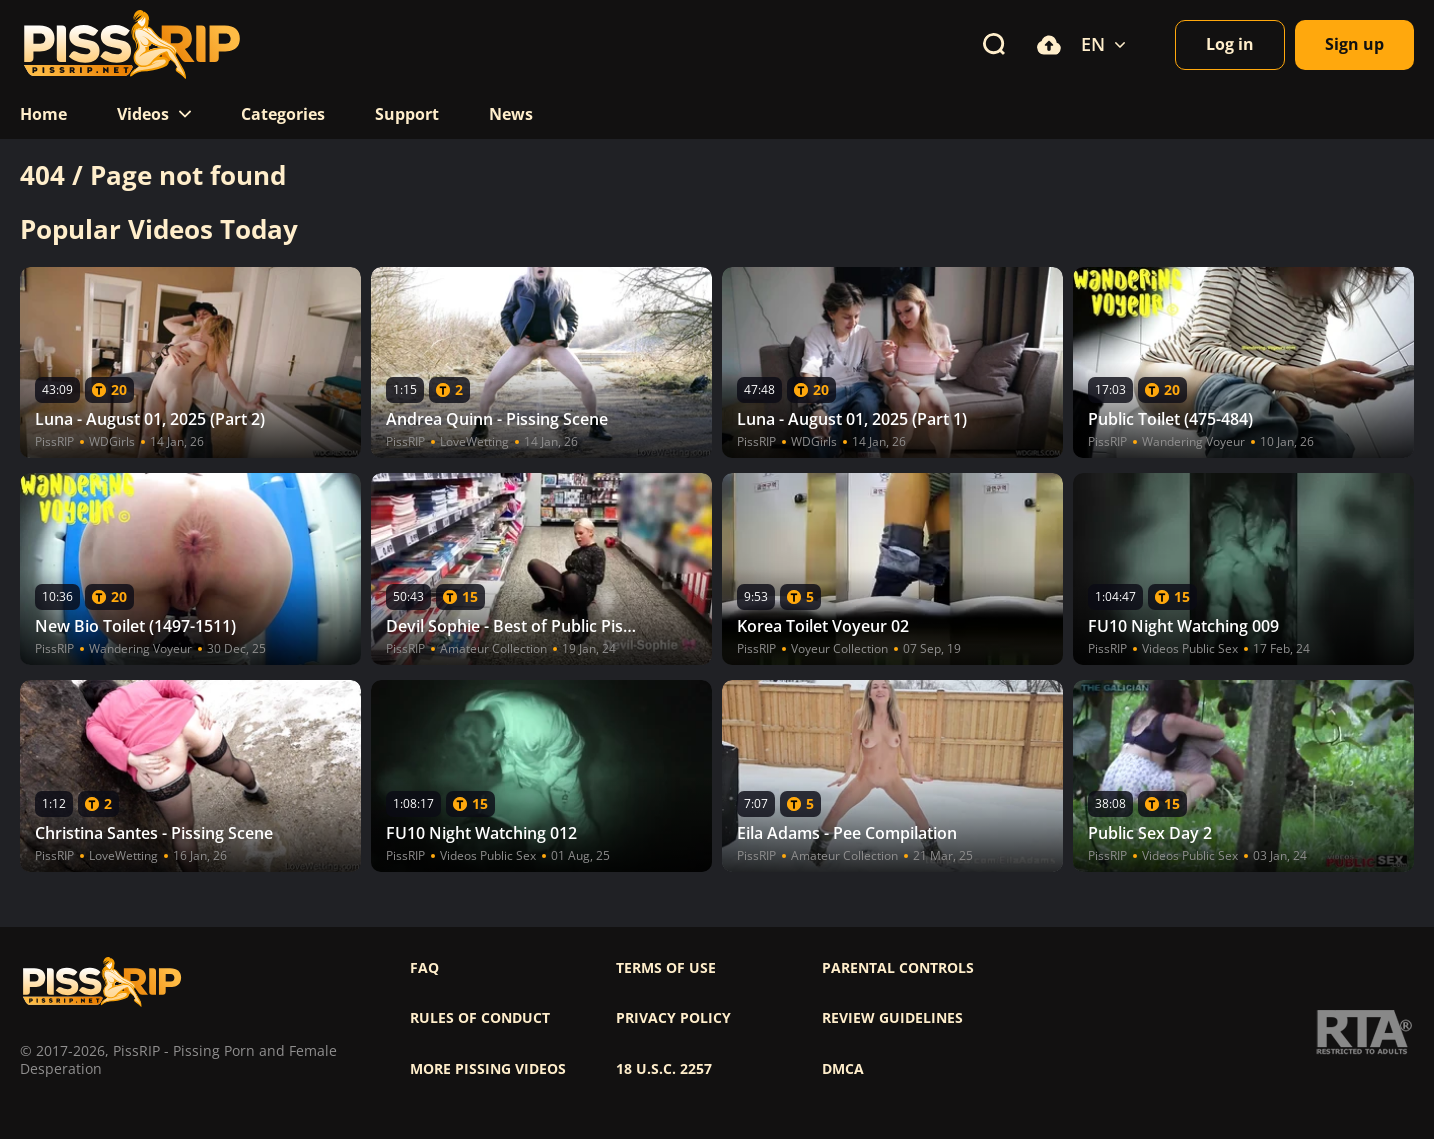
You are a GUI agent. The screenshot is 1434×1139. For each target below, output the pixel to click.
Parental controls (898, 968)
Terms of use (666, 968)
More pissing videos (488, 1069)
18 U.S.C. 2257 (664, 1069)
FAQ (424, 968)
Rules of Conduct (480, 1018)
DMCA (843, 1069)
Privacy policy (673, 1018)
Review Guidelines (892, 1018)
